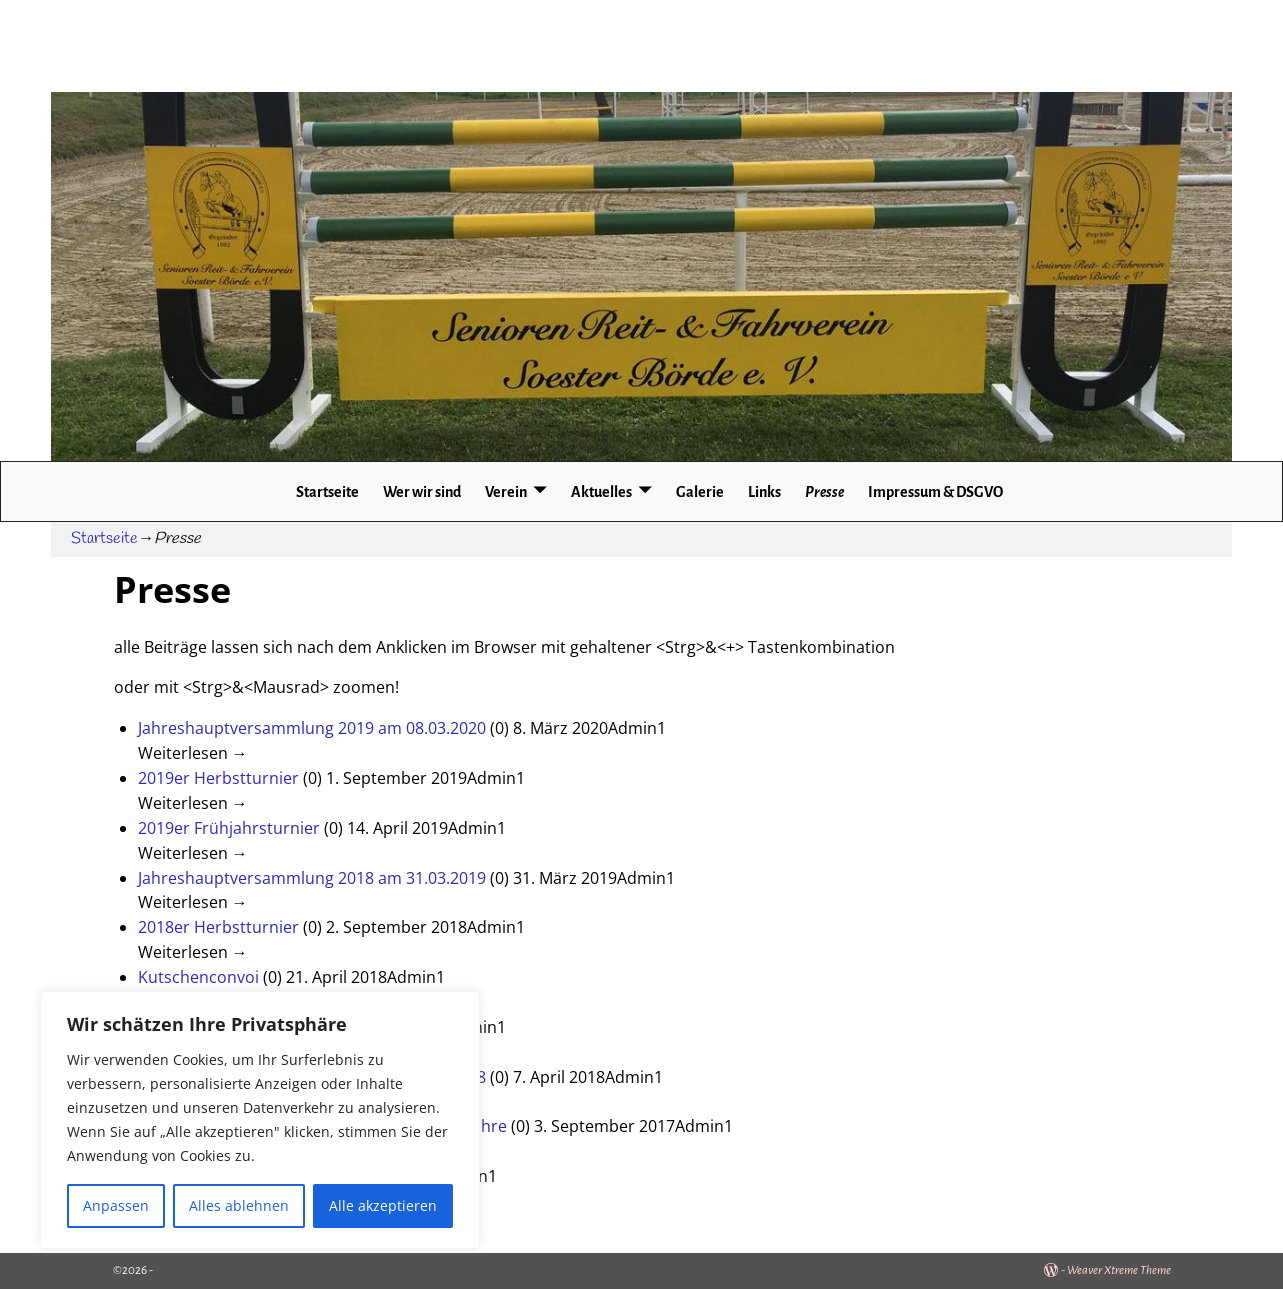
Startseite (327, 492)
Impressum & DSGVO (935, 492)
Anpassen (116, 1205)
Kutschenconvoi (198, 977)
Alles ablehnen (239, 1205)
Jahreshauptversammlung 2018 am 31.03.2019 (312, 878)
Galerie (700, 492)
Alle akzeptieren (383, 1205)
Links (764, 492)
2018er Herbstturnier (218, 927)
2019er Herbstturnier (218, 778)
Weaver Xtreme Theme (1119, 1270)
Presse (824, 492)
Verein (506, 492)
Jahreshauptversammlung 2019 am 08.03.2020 (312, 728)
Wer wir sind (422, 492)
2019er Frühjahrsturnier (229, 828)
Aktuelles (601, 492)
